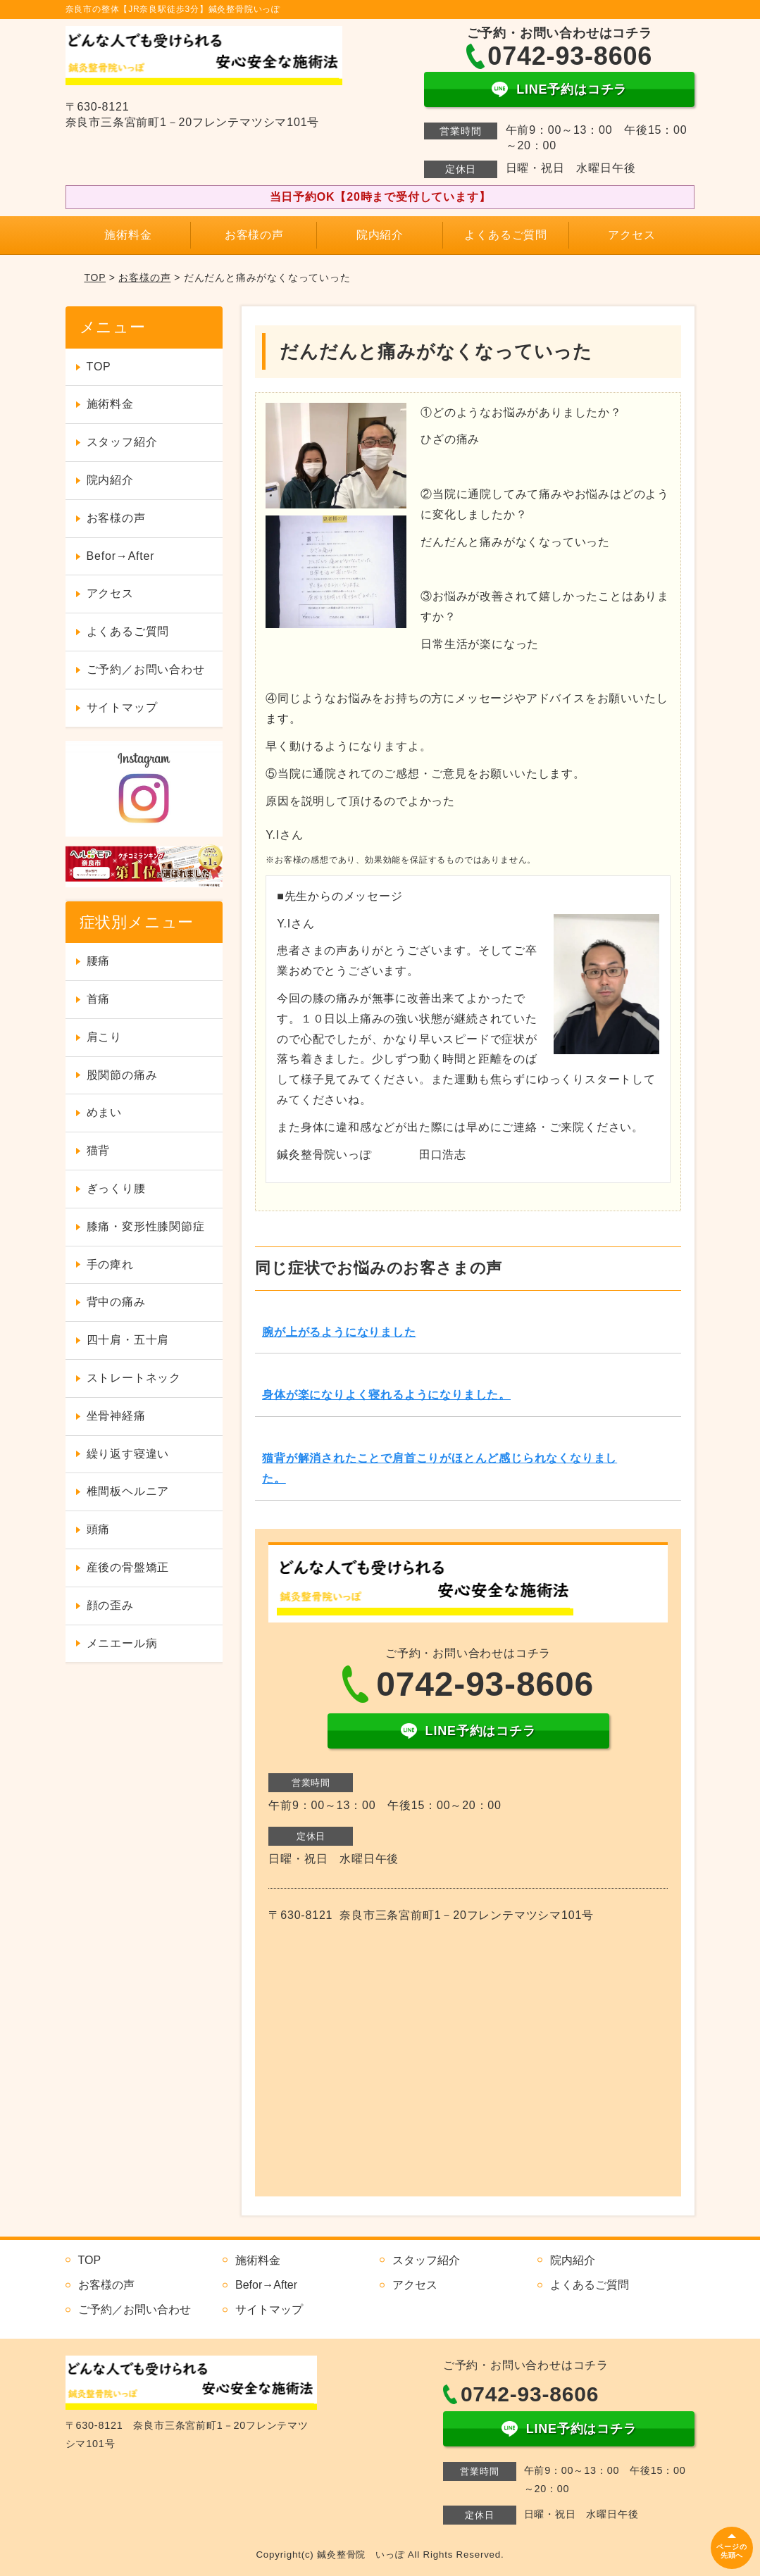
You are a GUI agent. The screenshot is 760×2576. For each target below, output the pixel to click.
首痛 (99, 999)
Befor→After (121, 556)
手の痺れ (110, 1264)
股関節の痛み (122, 1075)
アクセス (631, 235)
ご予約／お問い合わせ (146, 669)
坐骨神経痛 (116, 1416)
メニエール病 (122, 1643)
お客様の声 (254, 235)
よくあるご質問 (505, 235)
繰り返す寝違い (128, 1454)
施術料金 (127, 235)
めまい (104, 1112)
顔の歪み (110, 1605)
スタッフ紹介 (122, 442)
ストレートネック (134, 1378)
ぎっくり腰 (116, 1188)
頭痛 (99, 1529)
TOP (95, 277)
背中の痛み (116, 1302)
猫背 (99, 1150)
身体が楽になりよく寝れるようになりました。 (386, 1395)
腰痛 (99, 961)
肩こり (104, 1037)
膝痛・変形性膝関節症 (146, 1226)
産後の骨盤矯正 (128, 1567)
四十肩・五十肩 (128, 1340)
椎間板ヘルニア (128, 1491)
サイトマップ (122, 707)
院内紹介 (380, 235)
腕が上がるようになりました (339, 1332)
